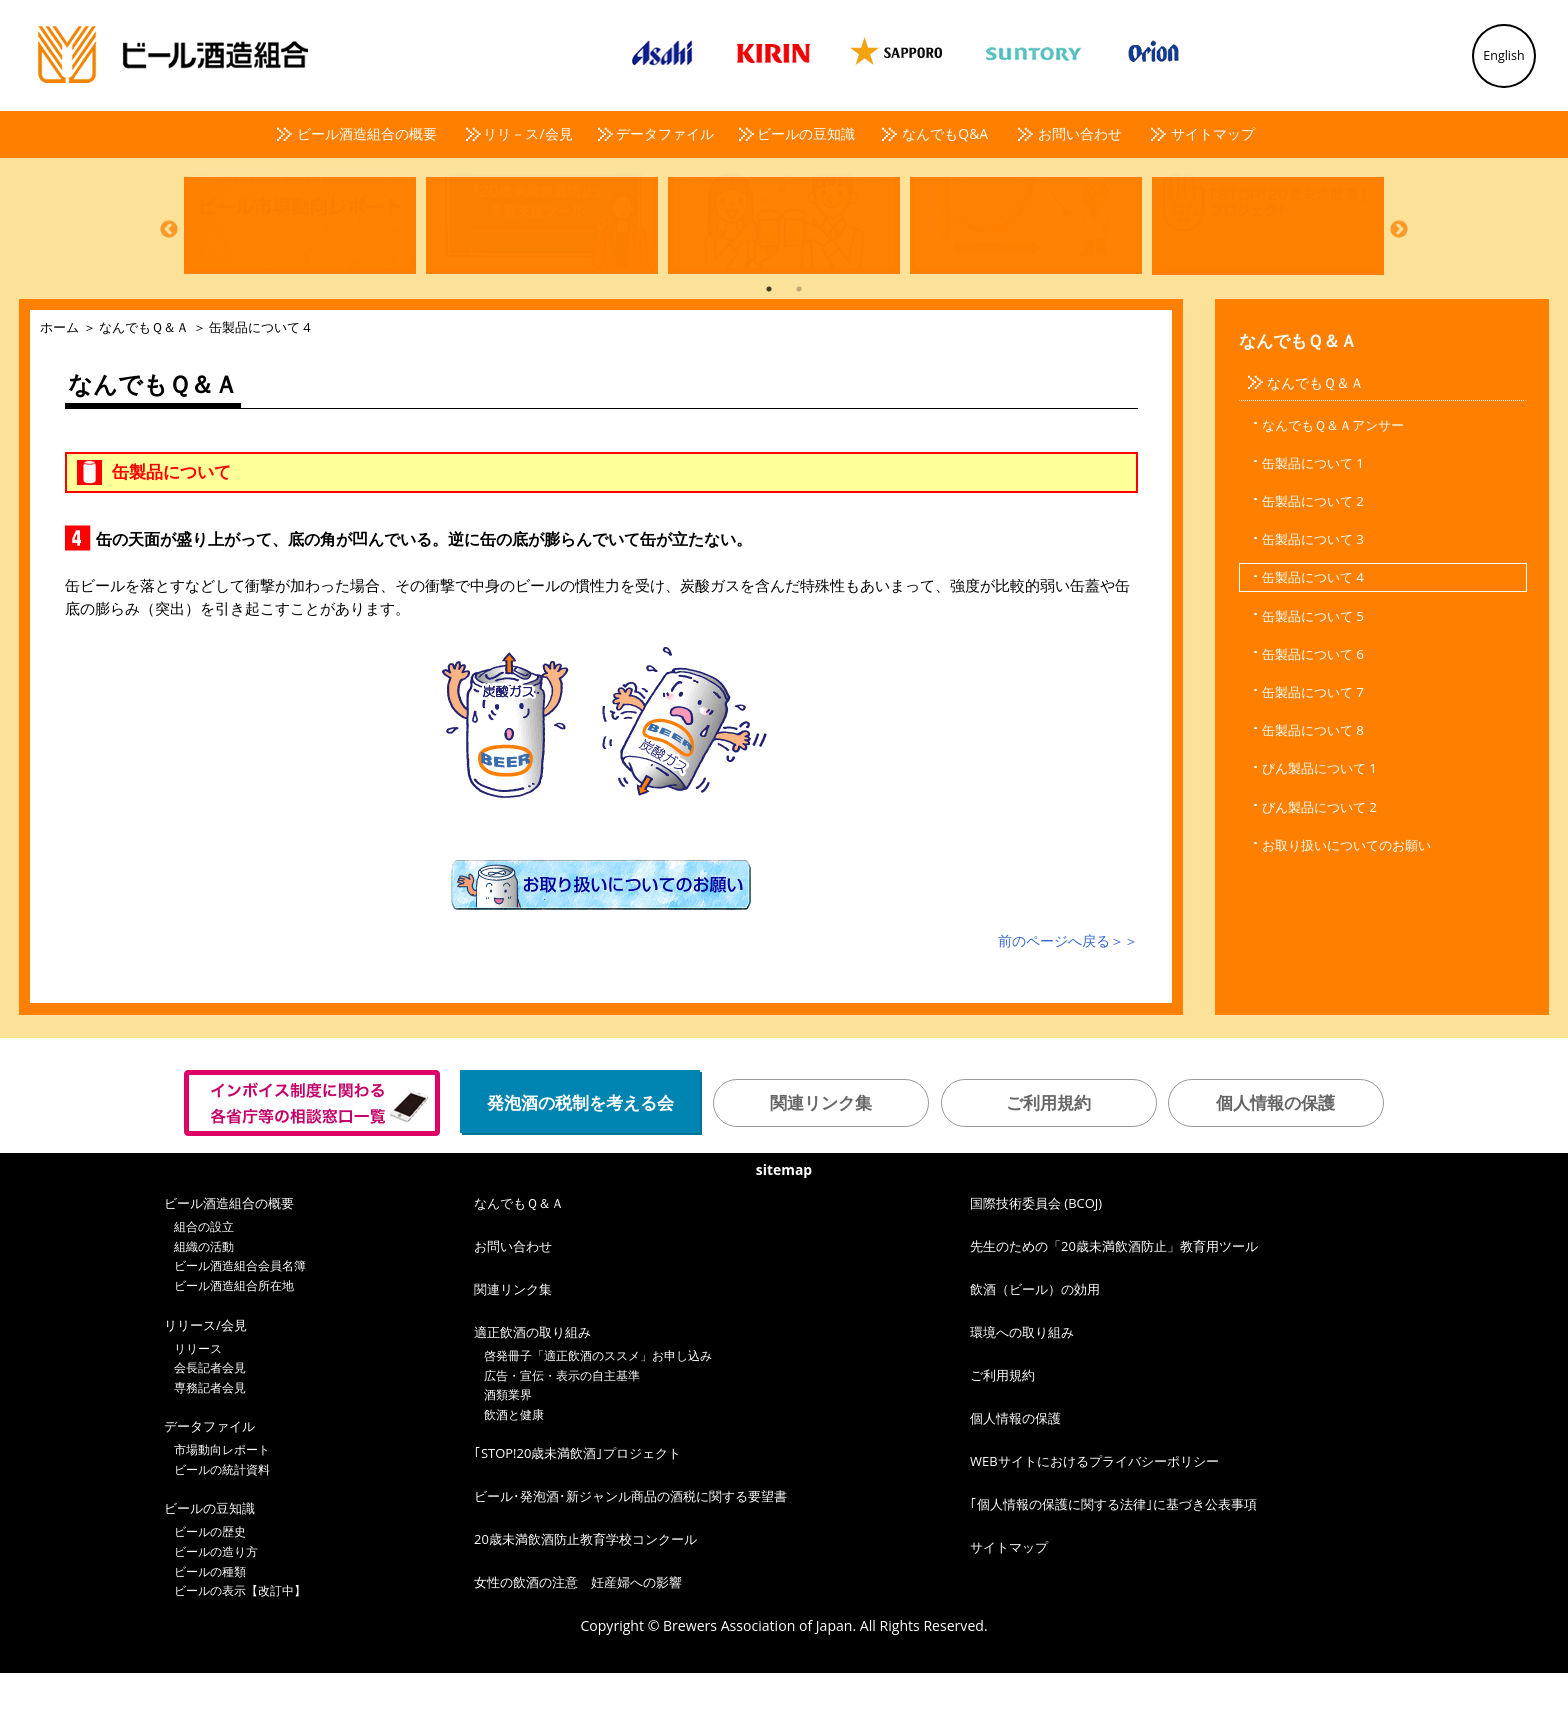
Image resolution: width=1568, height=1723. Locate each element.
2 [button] (799, 339)
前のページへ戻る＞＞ (1068, 990)
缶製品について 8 (1313, 780)
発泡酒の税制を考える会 (580, 1152)
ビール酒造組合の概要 (367, 133)
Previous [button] (169, 252)
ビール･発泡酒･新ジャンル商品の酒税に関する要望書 (630, 1546)
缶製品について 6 (1313, 704)
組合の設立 (204, 1276)
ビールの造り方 (216, 1601)
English (1503, 55)
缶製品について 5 (1313, 666)
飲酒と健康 (514, 1464)
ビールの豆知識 (806, 133)
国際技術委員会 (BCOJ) (1036, 1253)
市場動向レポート (222, 1499)
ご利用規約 (1048, 1152)
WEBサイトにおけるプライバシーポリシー (1094, 1511)
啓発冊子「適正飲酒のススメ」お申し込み (598, 1405)
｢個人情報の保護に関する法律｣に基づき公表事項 (1113, 1554)
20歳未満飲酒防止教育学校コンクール (585, 1589)
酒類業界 (508, 1444)
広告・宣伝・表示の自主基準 (562, 1425)
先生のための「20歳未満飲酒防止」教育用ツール (1114, 1296)
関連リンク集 (821, 1152)
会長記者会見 (210, 1417)
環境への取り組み (1022, 1382)
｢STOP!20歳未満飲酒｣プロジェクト (577, 1503)
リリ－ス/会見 (527, 133)
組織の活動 (204, 1296)
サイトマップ (1213, 133)
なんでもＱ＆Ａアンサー (1333, 475)
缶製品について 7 (1313, 742)
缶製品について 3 (1313, 589)
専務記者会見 (210, 1437)
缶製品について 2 (1313, 551)
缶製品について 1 (1313, 513)
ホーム (59, 377)
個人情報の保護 (1275, 1152)
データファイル (665, 133)
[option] (295, 249)
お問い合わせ (1080, 133)
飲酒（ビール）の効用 (1035, 1339)
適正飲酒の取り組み (532, 1382)
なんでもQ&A (945, 133)
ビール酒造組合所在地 (234, 1335)
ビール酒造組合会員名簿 (240, 1315)
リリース (198, 1398)
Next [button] (1399, 252)
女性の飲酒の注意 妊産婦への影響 (578, 1632)
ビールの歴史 (210, 1581)
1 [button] (769, 339)
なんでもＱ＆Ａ (144, 377)
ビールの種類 (210, 1621)
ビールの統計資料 (222, 1519)
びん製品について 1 (1319, 818)
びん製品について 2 (1319, 857)
